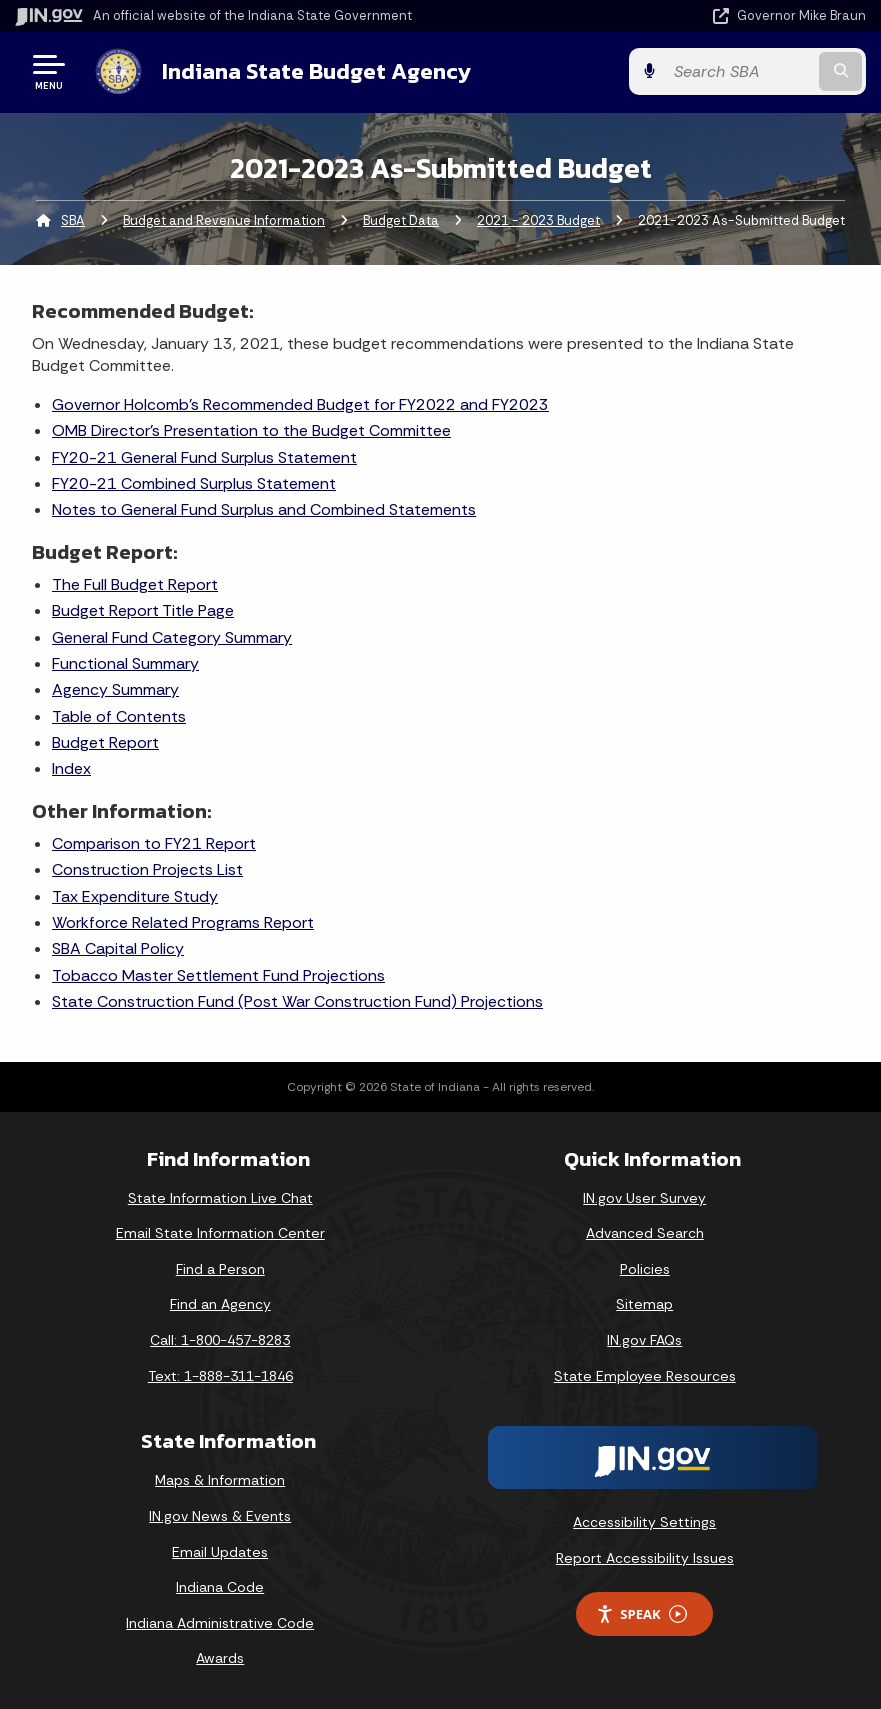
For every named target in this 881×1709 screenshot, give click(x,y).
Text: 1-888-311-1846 (220, 1376)
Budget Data (401, 220)
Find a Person (220, 1269)
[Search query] (739, 71)
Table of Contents (119, 716)
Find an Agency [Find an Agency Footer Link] (220, 1304)
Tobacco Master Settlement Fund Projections (218, 975)
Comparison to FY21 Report (154, 843)
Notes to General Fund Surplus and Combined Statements (264, 509)
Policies (645, 1269)
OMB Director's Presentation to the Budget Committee (251, 430)
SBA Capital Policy (118, 948)
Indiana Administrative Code (220, 1623)
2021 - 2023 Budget (538, 220)
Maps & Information (220, 1480)
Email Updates (220, 1552)
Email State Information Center (220, 1233)
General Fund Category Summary (172, 637)
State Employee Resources (645, 1376)
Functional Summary (125, 663)
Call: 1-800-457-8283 (220, 1340)
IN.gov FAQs (644, 1340)
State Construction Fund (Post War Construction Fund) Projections (297, 1001)
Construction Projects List (147, 869)
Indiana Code (220, 1587)
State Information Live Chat (220, 1198)
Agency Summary (115, 689)
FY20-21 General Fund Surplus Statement (204, 457)
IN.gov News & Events (220, 1516)
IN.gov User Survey (644, 1198)
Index (71, 768)
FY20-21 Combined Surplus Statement (194, 483)
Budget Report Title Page (143, 610)
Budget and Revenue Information (224, 220)
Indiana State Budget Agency (316, 71)
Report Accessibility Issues (645, 1558)
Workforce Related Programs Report (183, 922)
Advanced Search (645, 1233)
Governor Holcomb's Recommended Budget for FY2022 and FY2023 (300, 404)
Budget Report (105, 742)
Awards (220, 1658)
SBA (73, 220)
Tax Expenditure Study (135, 896)
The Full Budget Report (135, 584)
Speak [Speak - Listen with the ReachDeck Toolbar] (641, 1614)
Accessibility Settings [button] (644, 1522)
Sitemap (644, 1304)
